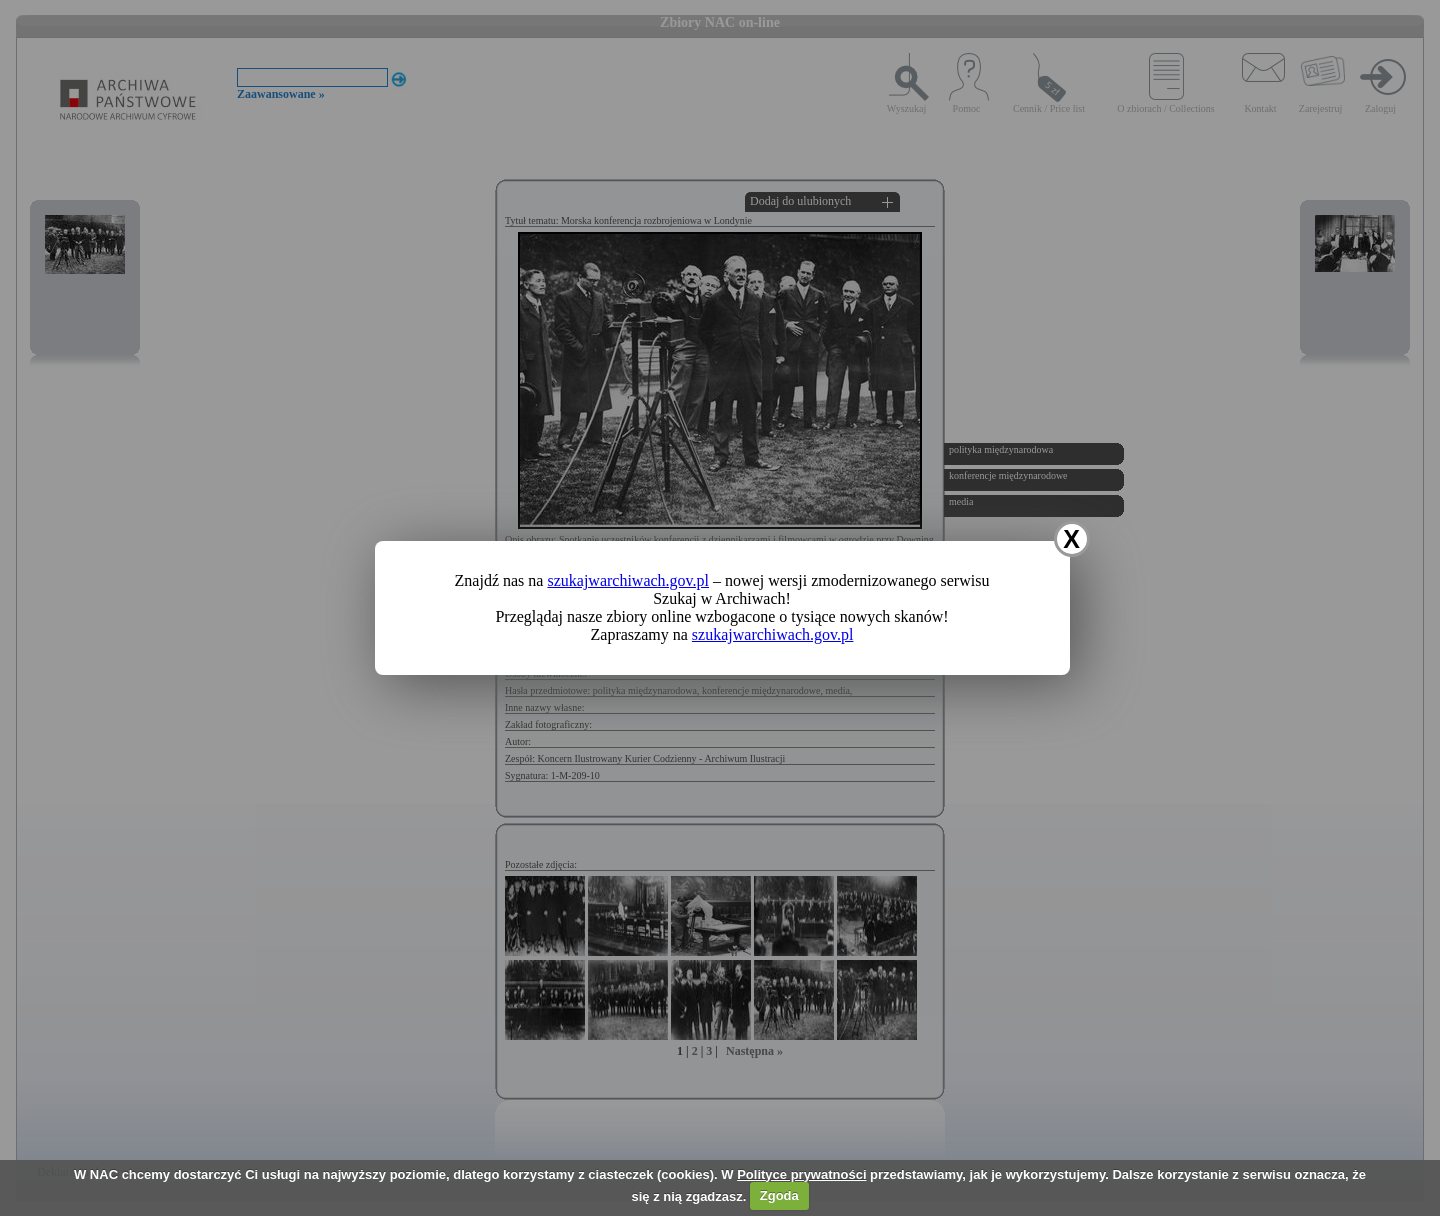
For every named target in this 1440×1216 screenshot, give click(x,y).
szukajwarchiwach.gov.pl (628, 580)
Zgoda (779, 1195)
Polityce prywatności (801, 1174)
